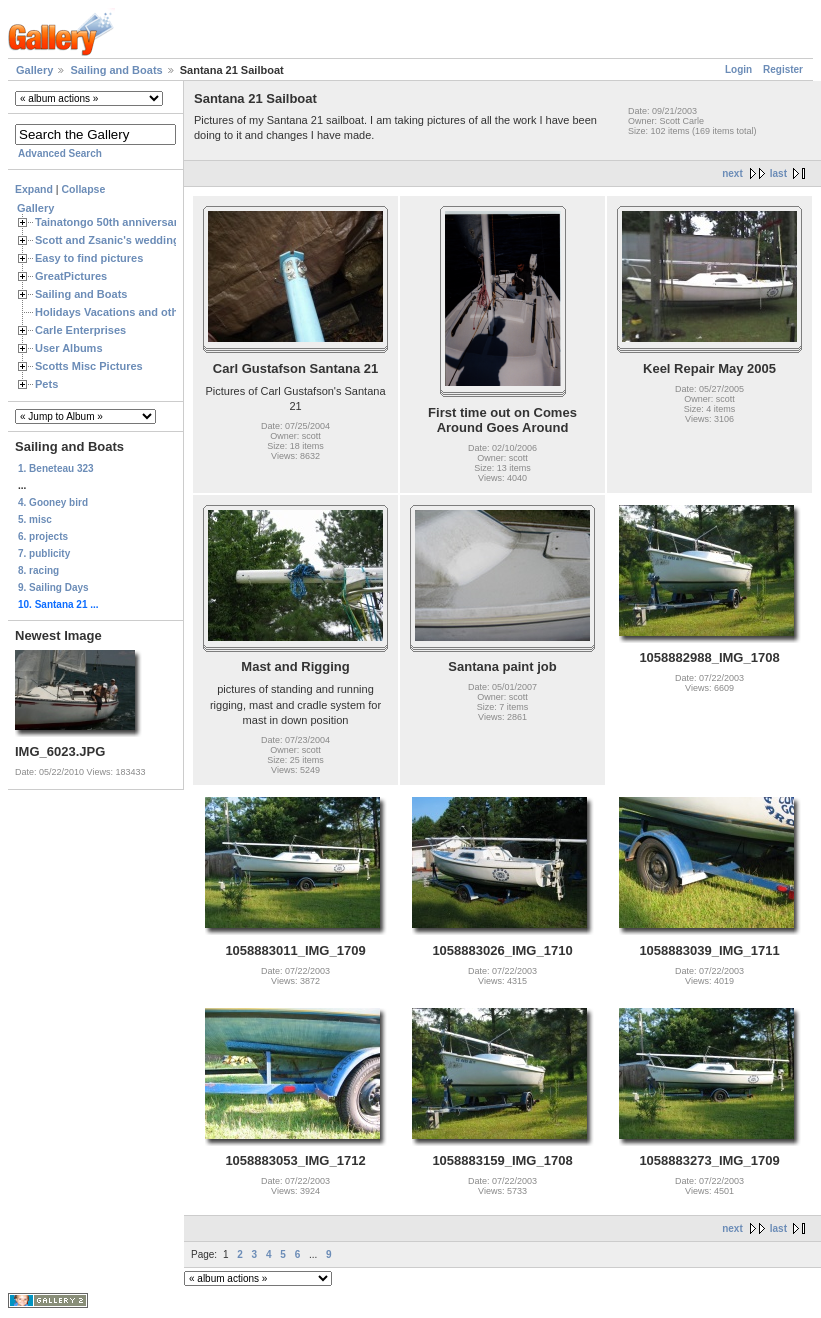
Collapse (84, 189)
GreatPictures (71, 276)
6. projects (43, 536)
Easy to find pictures (89, 258)
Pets (46, 384)
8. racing (38, 570)
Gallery (34, 70)
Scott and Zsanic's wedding (107, 240)
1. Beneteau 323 (56, 468)
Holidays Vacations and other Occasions (141, 312)
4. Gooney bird (53, 502)
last (778, 173)
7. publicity (44, 553)
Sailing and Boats (116, 70)
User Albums (69, 348)
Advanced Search (60, 153)
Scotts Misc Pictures (89, 366)
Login (738, 69)
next (732, 173)
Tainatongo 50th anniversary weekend (134, 222)
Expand (34, 189)
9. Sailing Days (53, 587)
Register (783, 69)
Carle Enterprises (80, 330)
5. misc (35, 519)
